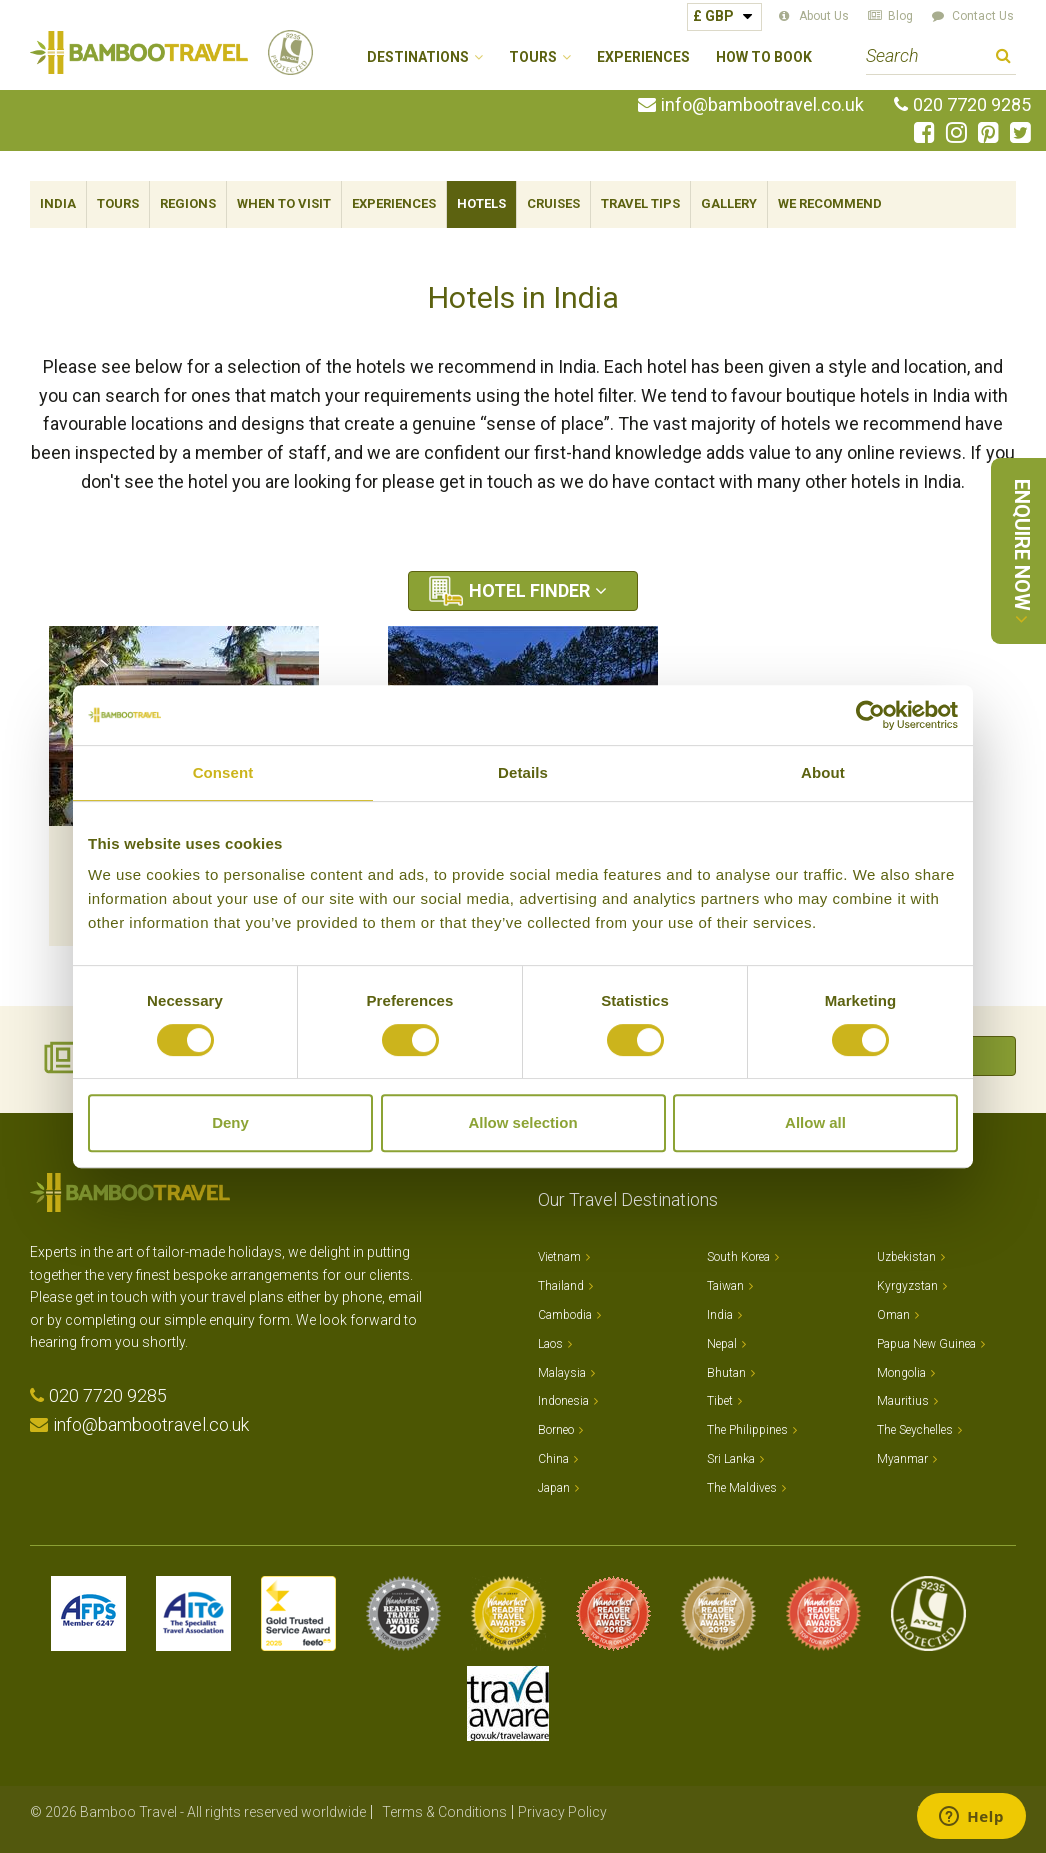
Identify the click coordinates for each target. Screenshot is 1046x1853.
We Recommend (830, 203)
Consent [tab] (223, 772)
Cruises (553, 203)
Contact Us (983, 16)
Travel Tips (640, 203)
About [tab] (823, 772)
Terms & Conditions (444, 1812)
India (58, 203)
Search (1003, 58)
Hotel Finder (529, 590)
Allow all (815, 1122)
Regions (188, 203)
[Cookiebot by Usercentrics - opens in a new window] (870, 715)
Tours (118, 203)
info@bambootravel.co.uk (762, 105)
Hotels (481, 203)
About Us (824, 16)
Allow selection (522, 1122)
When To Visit (284, 203)
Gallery (729, 203)
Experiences (643, 57)
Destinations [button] (418, 57)
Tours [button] (533, 57)
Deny (230, 1122)
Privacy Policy (562, 1812)
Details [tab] (523, 772)
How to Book (764, 57)
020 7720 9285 (972, 105)
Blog (900, 16)
